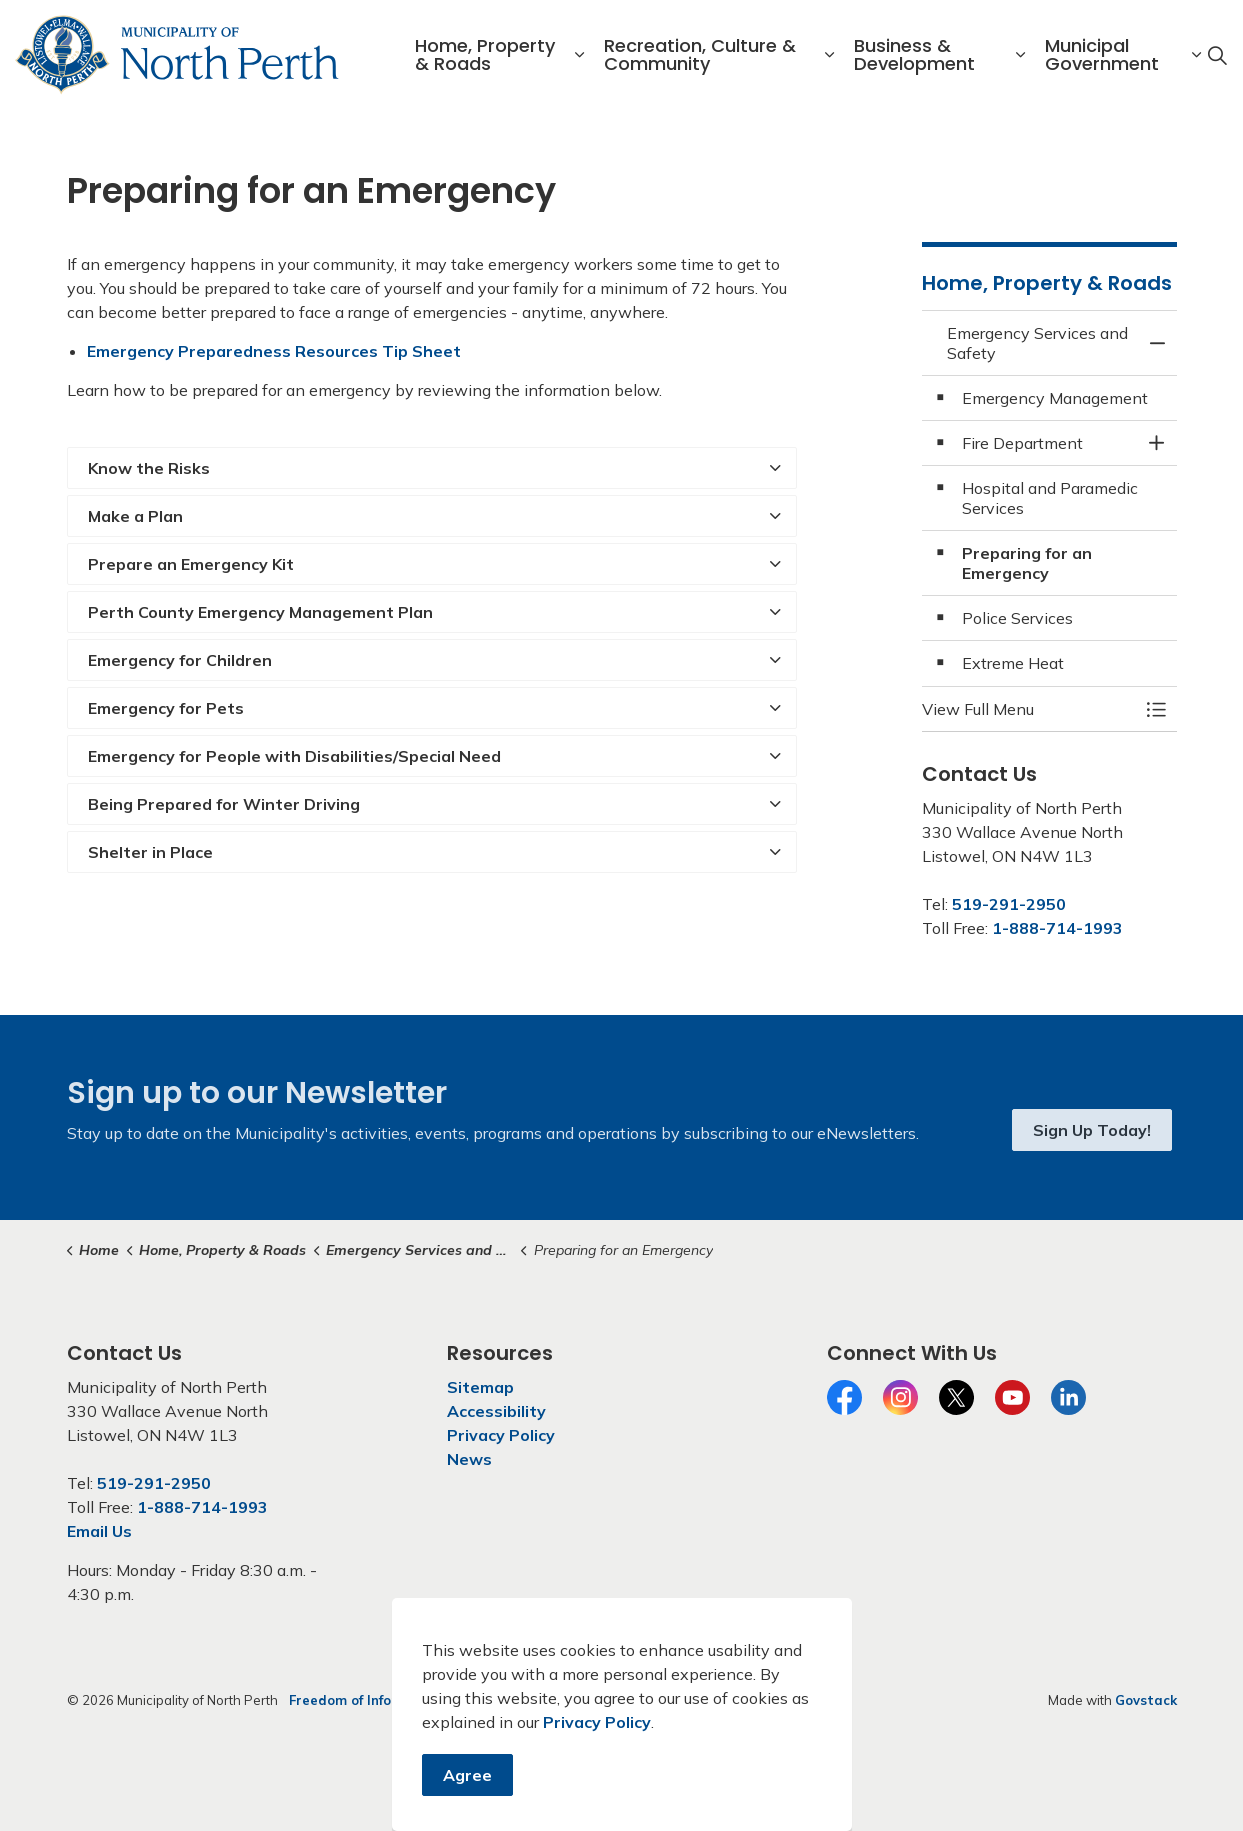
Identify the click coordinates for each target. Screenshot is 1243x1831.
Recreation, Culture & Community (700, 54)
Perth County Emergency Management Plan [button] (260, 612)
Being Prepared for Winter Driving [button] (224, 804)
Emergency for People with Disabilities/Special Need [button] (294, 756)
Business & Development (914, 54)
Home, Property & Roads (485, 54)
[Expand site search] (1217, 55)
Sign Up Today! (1092, 1130)
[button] (1029, 709)
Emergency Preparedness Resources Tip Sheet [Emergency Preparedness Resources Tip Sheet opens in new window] (274, 351)
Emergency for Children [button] (180, 660)
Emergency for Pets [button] (166, 708)
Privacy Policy (501, 1435)
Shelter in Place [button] (150, 852)
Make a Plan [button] (135, 516)
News (469, 1459)
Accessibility (496, 1411)
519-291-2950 (1009, 904)
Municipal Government (1102, 54)
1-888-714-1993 (1057, 928)
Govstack (1146, 1700)
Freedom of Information (367, 1700)
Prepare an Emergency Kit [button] (191, 564)
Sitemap (480, 1387)
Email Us (99, 1531)
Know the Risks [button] (149, 468)
